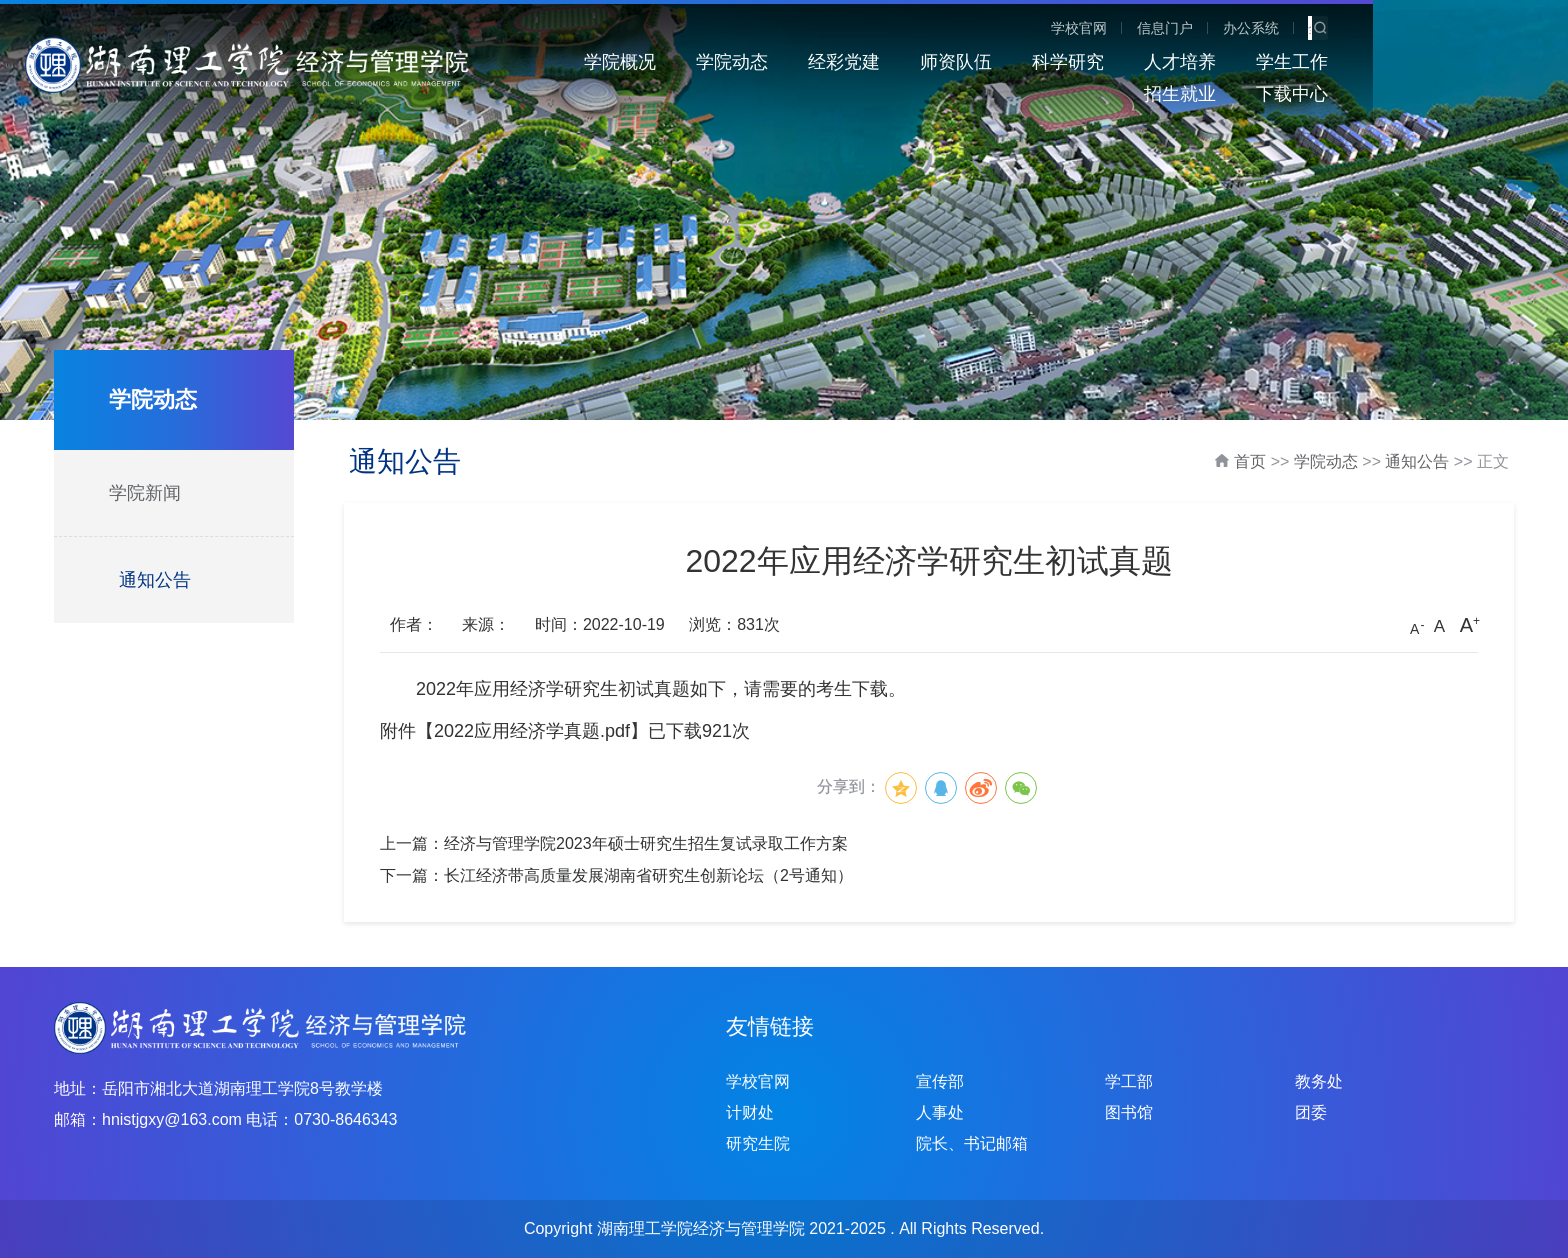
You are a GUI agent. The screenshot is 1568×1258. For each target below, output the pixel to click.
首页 (1250, 461)
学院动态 (703, 62)
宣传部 (940, 1081)
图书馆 (1129, 1112)
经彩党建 (815, 62)
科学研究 (1039, 62)
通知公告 (155, 580)
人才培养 (1151, 62)
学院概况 (591, 62)
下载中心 (1487, 62)
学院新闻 (145, 493)
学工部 (1129, 1081)
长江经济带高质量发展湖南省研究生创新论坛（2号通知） (648, 875)
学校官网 (1277, 28)
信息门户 (1363, 28)
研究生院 (758, 1143)
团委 (1311, 1112)
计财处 (750, 1112)
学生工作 (1263, 62)
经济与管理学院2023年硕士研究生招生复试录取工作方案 (646, 843)
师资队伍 (927, 62)
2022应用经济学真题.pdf (532, 731)
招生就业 (1375, 62)
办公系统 (1449, 28)
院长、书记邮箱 (972, 1143)
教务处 (1319, 1081)
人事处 (940, 1112)
